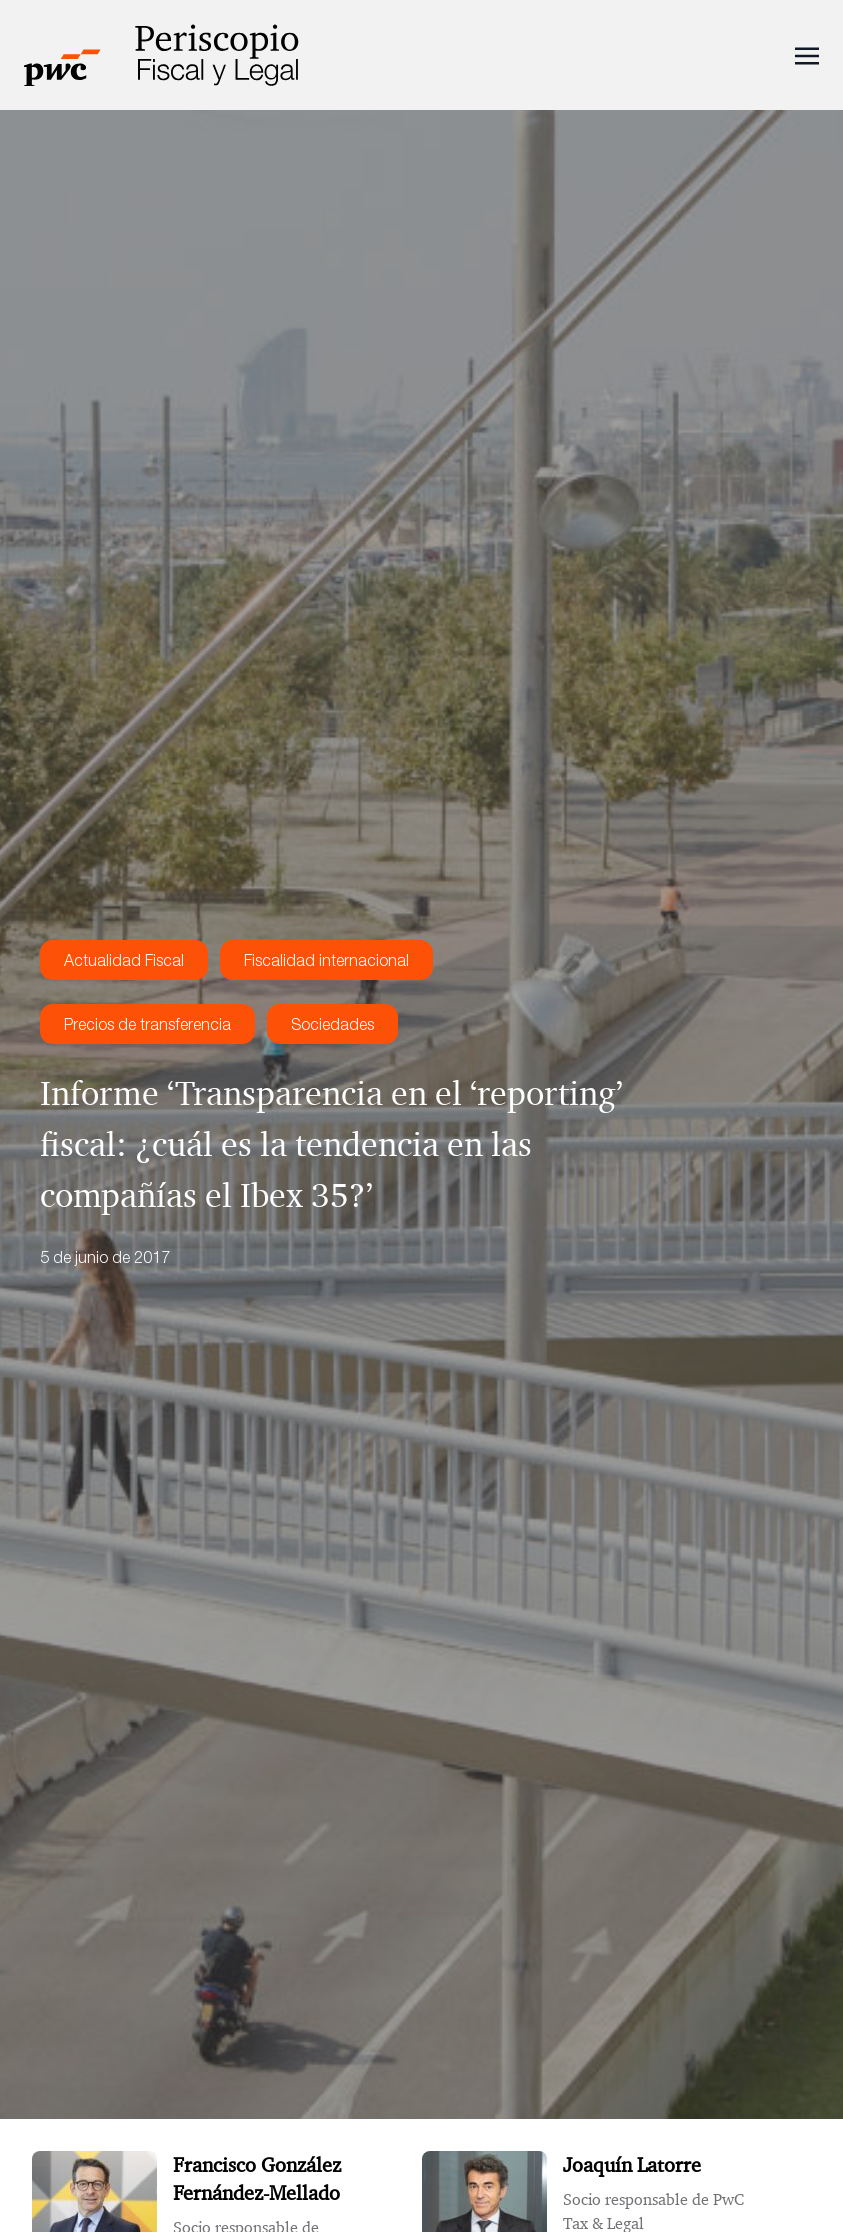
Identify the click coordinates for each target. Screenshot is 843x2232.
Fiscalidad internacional (326, 960)
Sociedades (332, 1024)
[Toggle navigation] (807, 54)
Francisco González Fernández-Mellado (257, 2179)
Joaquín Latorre (632, 2165)
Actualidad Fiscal (124, 960)
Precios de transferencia (147, 1024)
